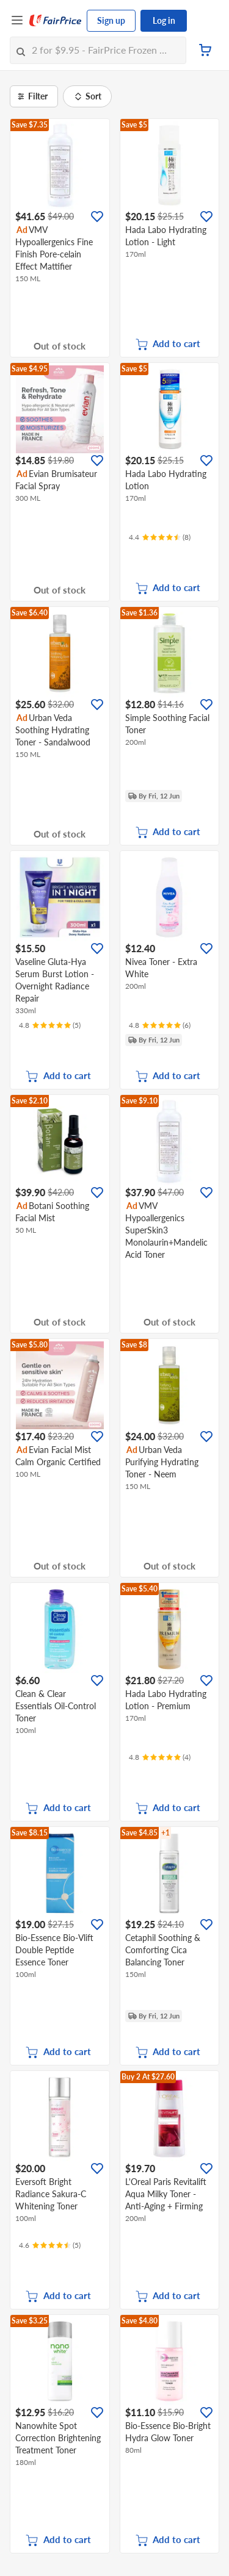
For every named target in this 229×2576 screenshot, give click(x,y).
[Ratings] (159, 537)
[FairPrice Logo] (55, 20)
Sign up (111, 20)
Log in (164, 20)
